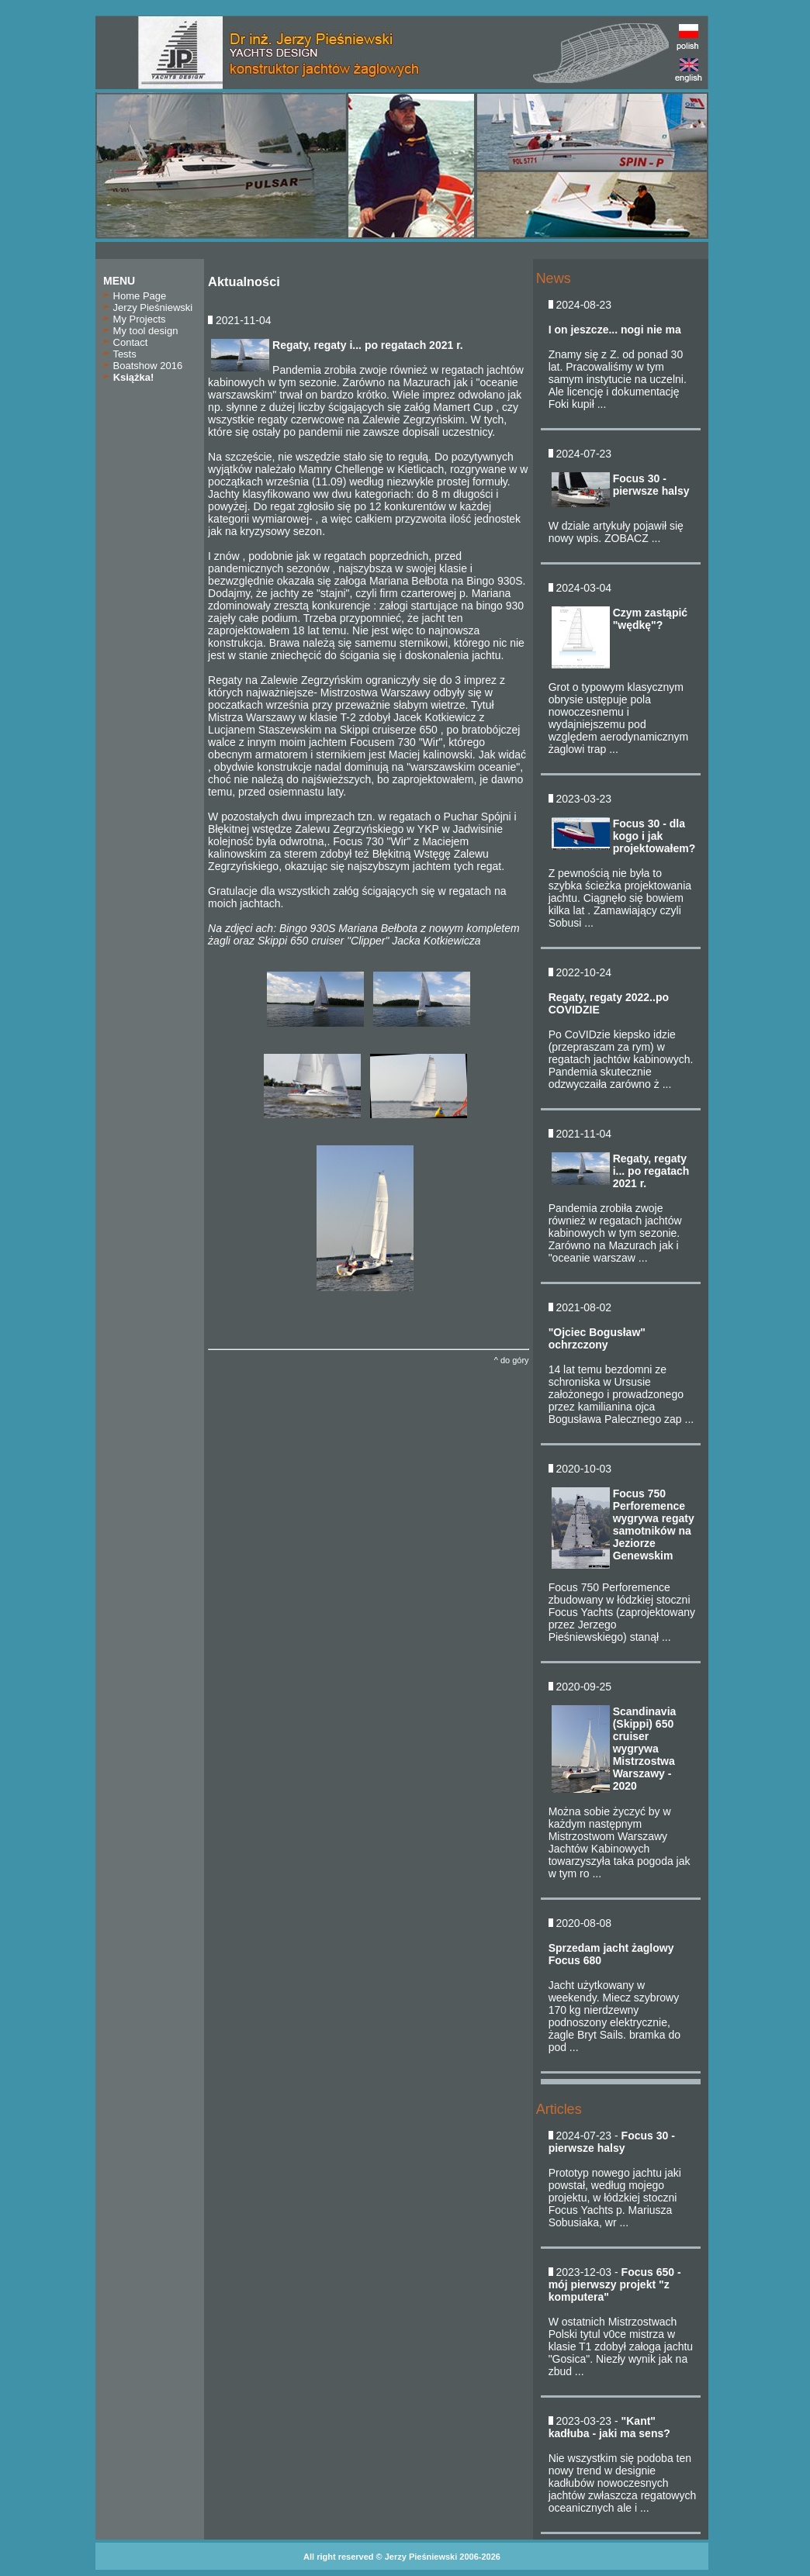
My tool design (140, 331)
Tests (120, 354)
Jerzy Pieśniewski (147, 307)
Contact (125, 342)
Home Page (134, 296)
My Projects (134, 319)
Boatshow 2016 (142, 365)
